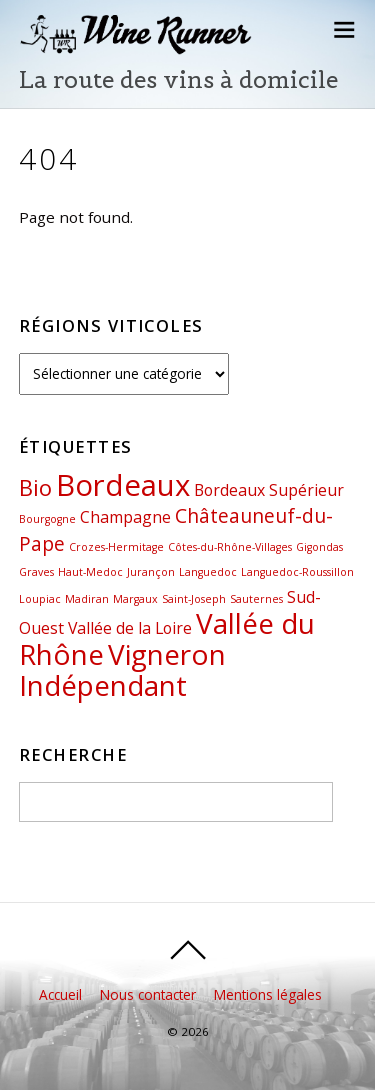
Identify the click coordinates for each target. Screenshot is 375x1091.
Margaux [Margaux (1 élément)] (135, 599)
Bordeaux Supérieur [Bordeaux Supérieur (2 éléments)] (269, 490)
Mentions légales (268, 994)
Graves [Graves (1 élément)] (36, 572)
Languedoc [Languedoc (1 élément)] (208, 572)
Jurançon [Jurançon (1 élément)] (151, 572)
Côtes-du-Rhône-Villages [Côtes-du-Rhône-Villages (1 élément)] (230, 547)
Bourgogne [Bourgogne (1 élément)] (47, 519)
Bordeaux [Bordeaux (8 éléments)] (123, 485)
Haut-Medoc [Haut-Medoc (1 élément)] (90, 572)
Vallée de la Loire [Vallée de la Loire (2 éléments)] (130, 628)
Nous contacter (148, 994)
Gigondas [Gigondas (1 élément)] (319, 547)
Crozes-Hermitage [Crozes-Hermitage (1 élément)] (116, 547)
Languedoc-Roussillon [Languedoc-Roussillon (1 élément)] (297, 572)
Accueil (60, 994)
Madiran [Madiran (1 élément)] (87, 599)
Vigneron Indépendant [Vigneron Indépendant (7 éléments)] (122, 669)
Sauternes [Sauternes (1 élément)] (256, 599)
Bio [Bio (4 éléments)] (35, 487)
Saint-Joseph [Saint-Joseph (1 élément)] (194, 599)
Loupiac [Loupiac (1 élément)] (40, 599)
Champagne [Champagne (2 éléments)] (125, 517)
